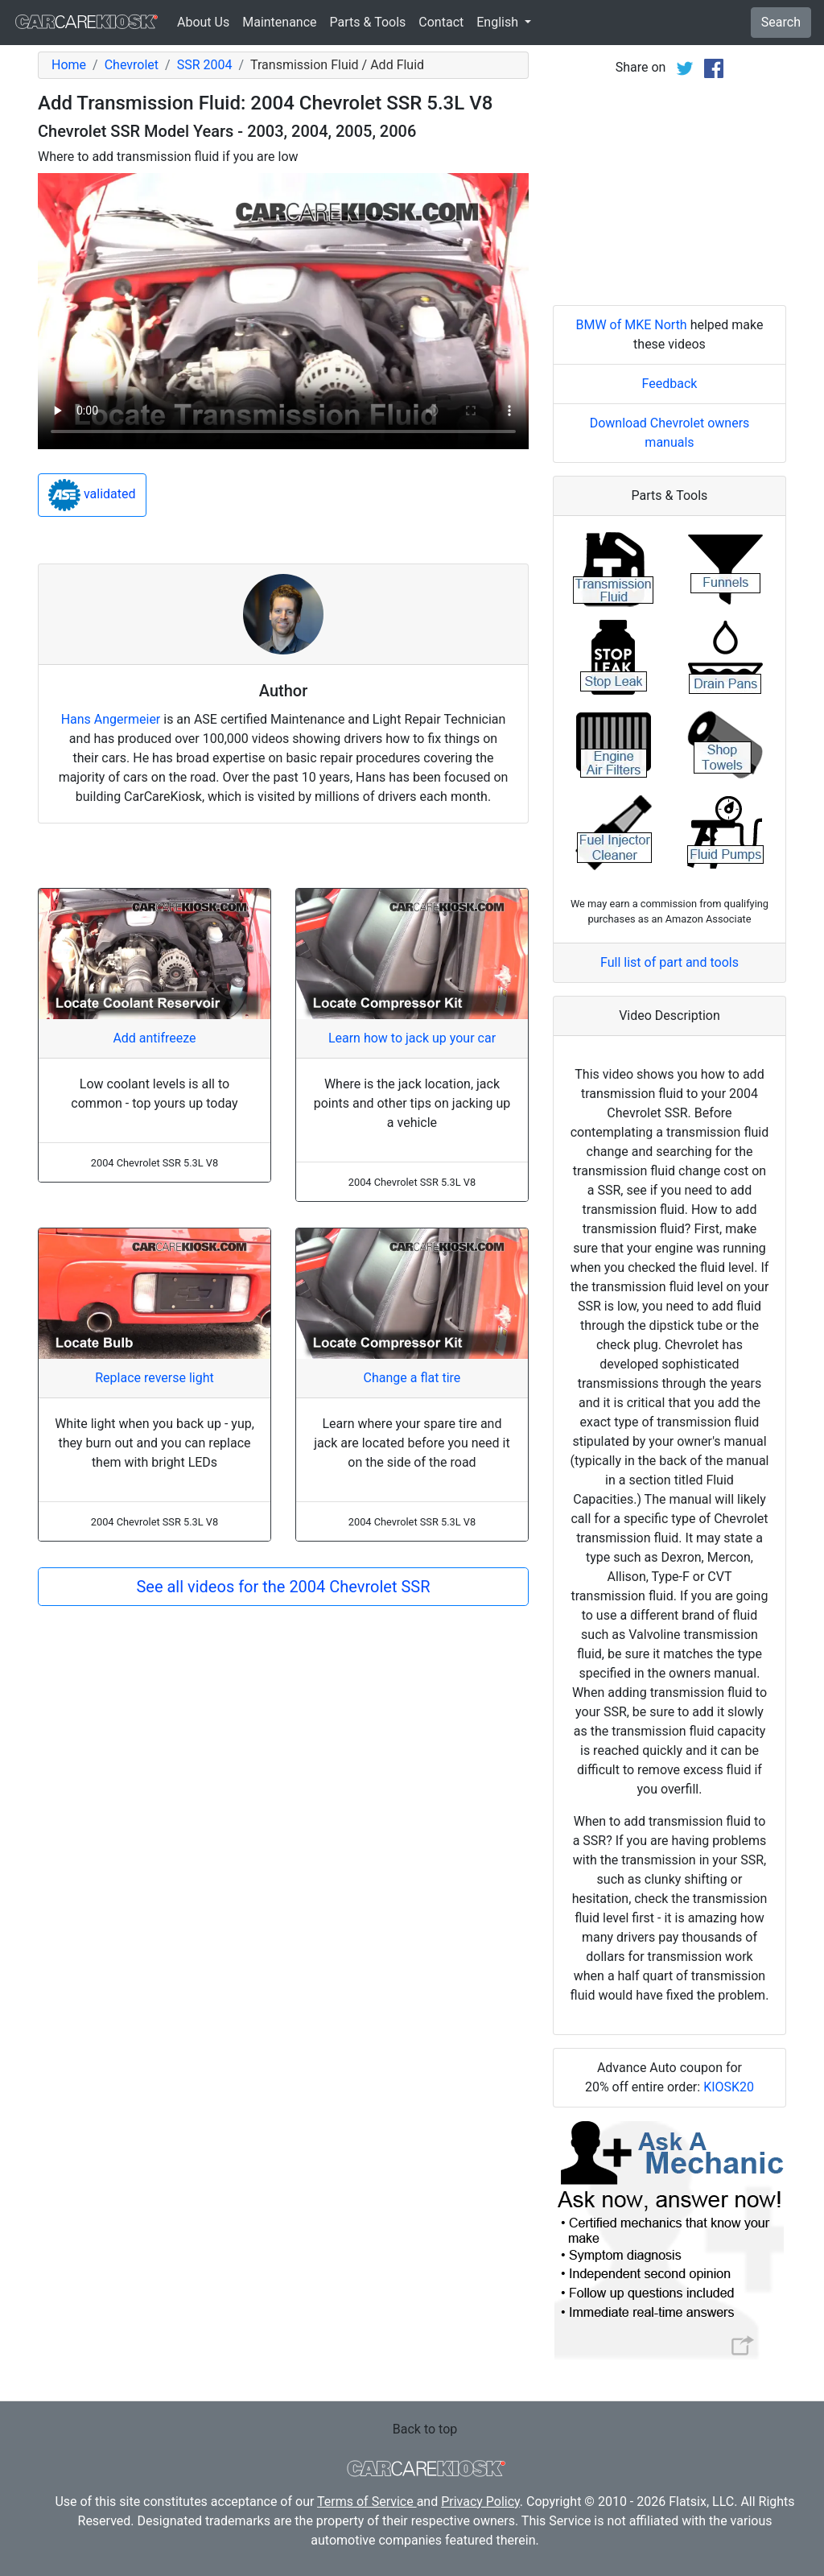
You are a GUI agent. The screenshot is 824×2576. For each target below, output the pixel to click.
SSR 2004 (205, 64)
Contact (441, 22)
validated (92, 495)
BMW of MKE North (630, 324)
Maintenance (279, 22)
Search (781, 22)
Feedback (670, 383)
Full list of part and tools (669, 962)
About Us (203, 22)
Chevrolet (132, 64)
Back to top (425, 2429)
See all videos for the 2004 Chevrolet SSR (283, 1586)
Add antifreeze (154, 1038)
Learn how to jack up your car (412, 1038)
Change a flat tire (412, 1377)
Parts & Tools (368, 22)
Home (69, 64)
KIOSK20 (728, 2087)
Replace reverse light (154, 1377)
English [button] (498, 22)
